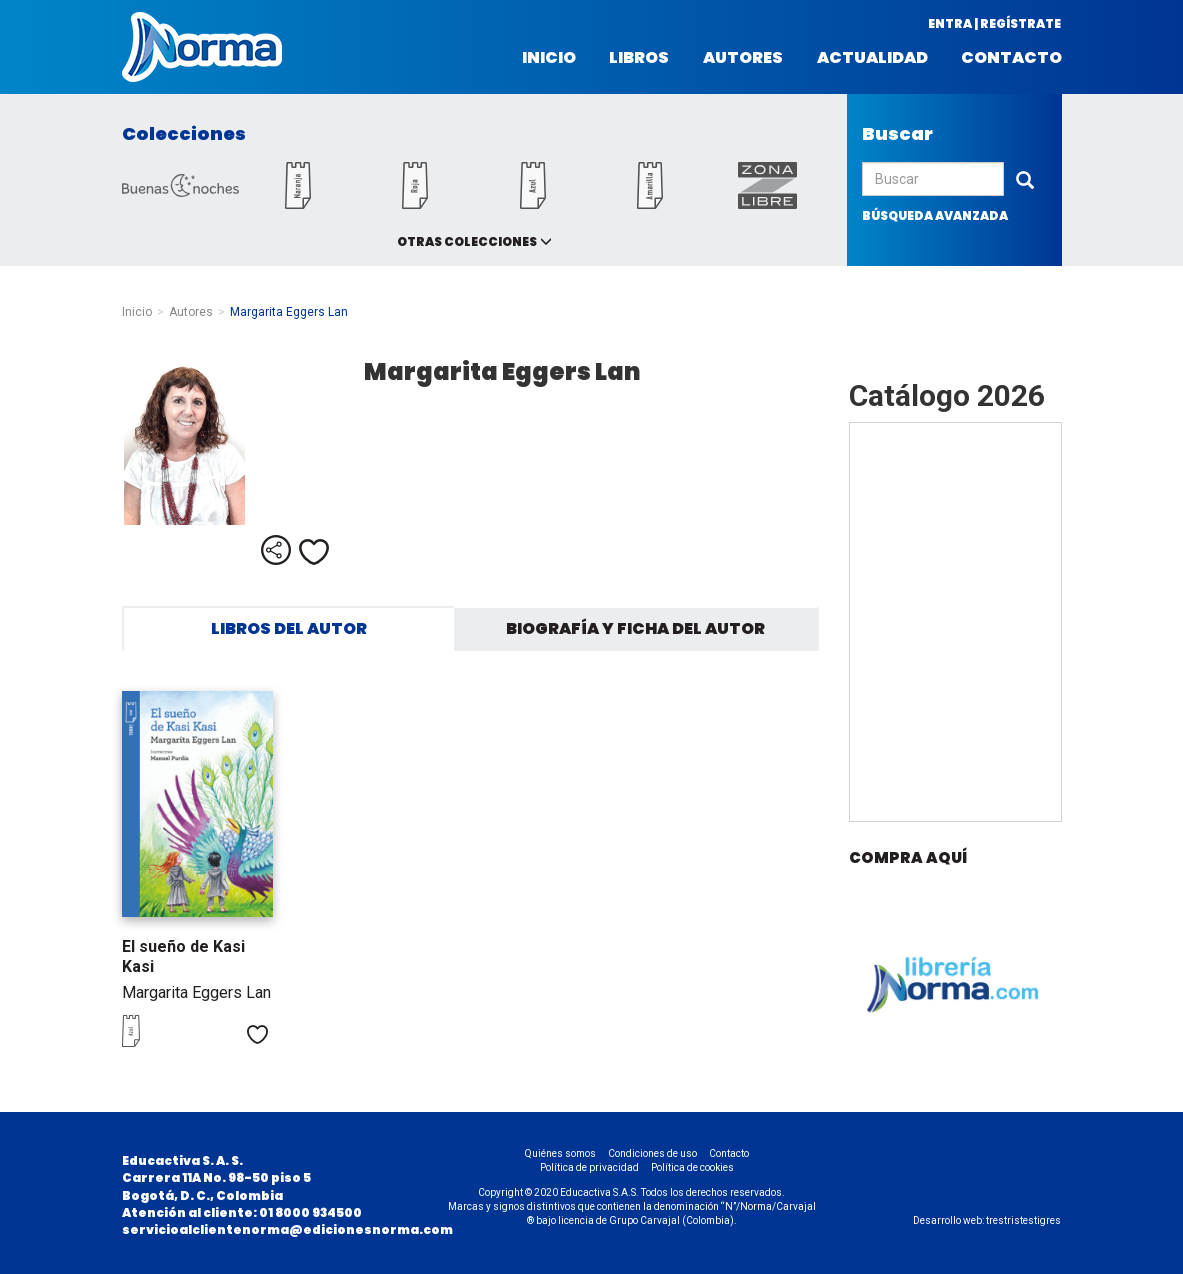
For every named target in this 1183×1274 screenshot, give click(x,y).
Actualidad (872, 58)
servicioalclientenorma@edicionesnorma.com (287, 1229)
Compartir (276, 550)
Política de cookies (692, 1167)
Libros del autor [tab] (289, 628)
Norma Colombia (202, 47)
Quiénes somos (560, 1153)
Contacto (1011, 58)
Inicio (549, 58)
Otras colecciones (467, 241)
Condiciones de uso (652, 1153)
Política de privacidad (589, 1167)
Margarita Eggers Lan (196, 992)
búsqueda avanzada (935, 215)
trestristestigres (1023, 1220)
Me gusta (314, 552)
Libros (639, 58)
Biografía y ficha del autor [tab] (635, 628)
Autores (743, 58)
